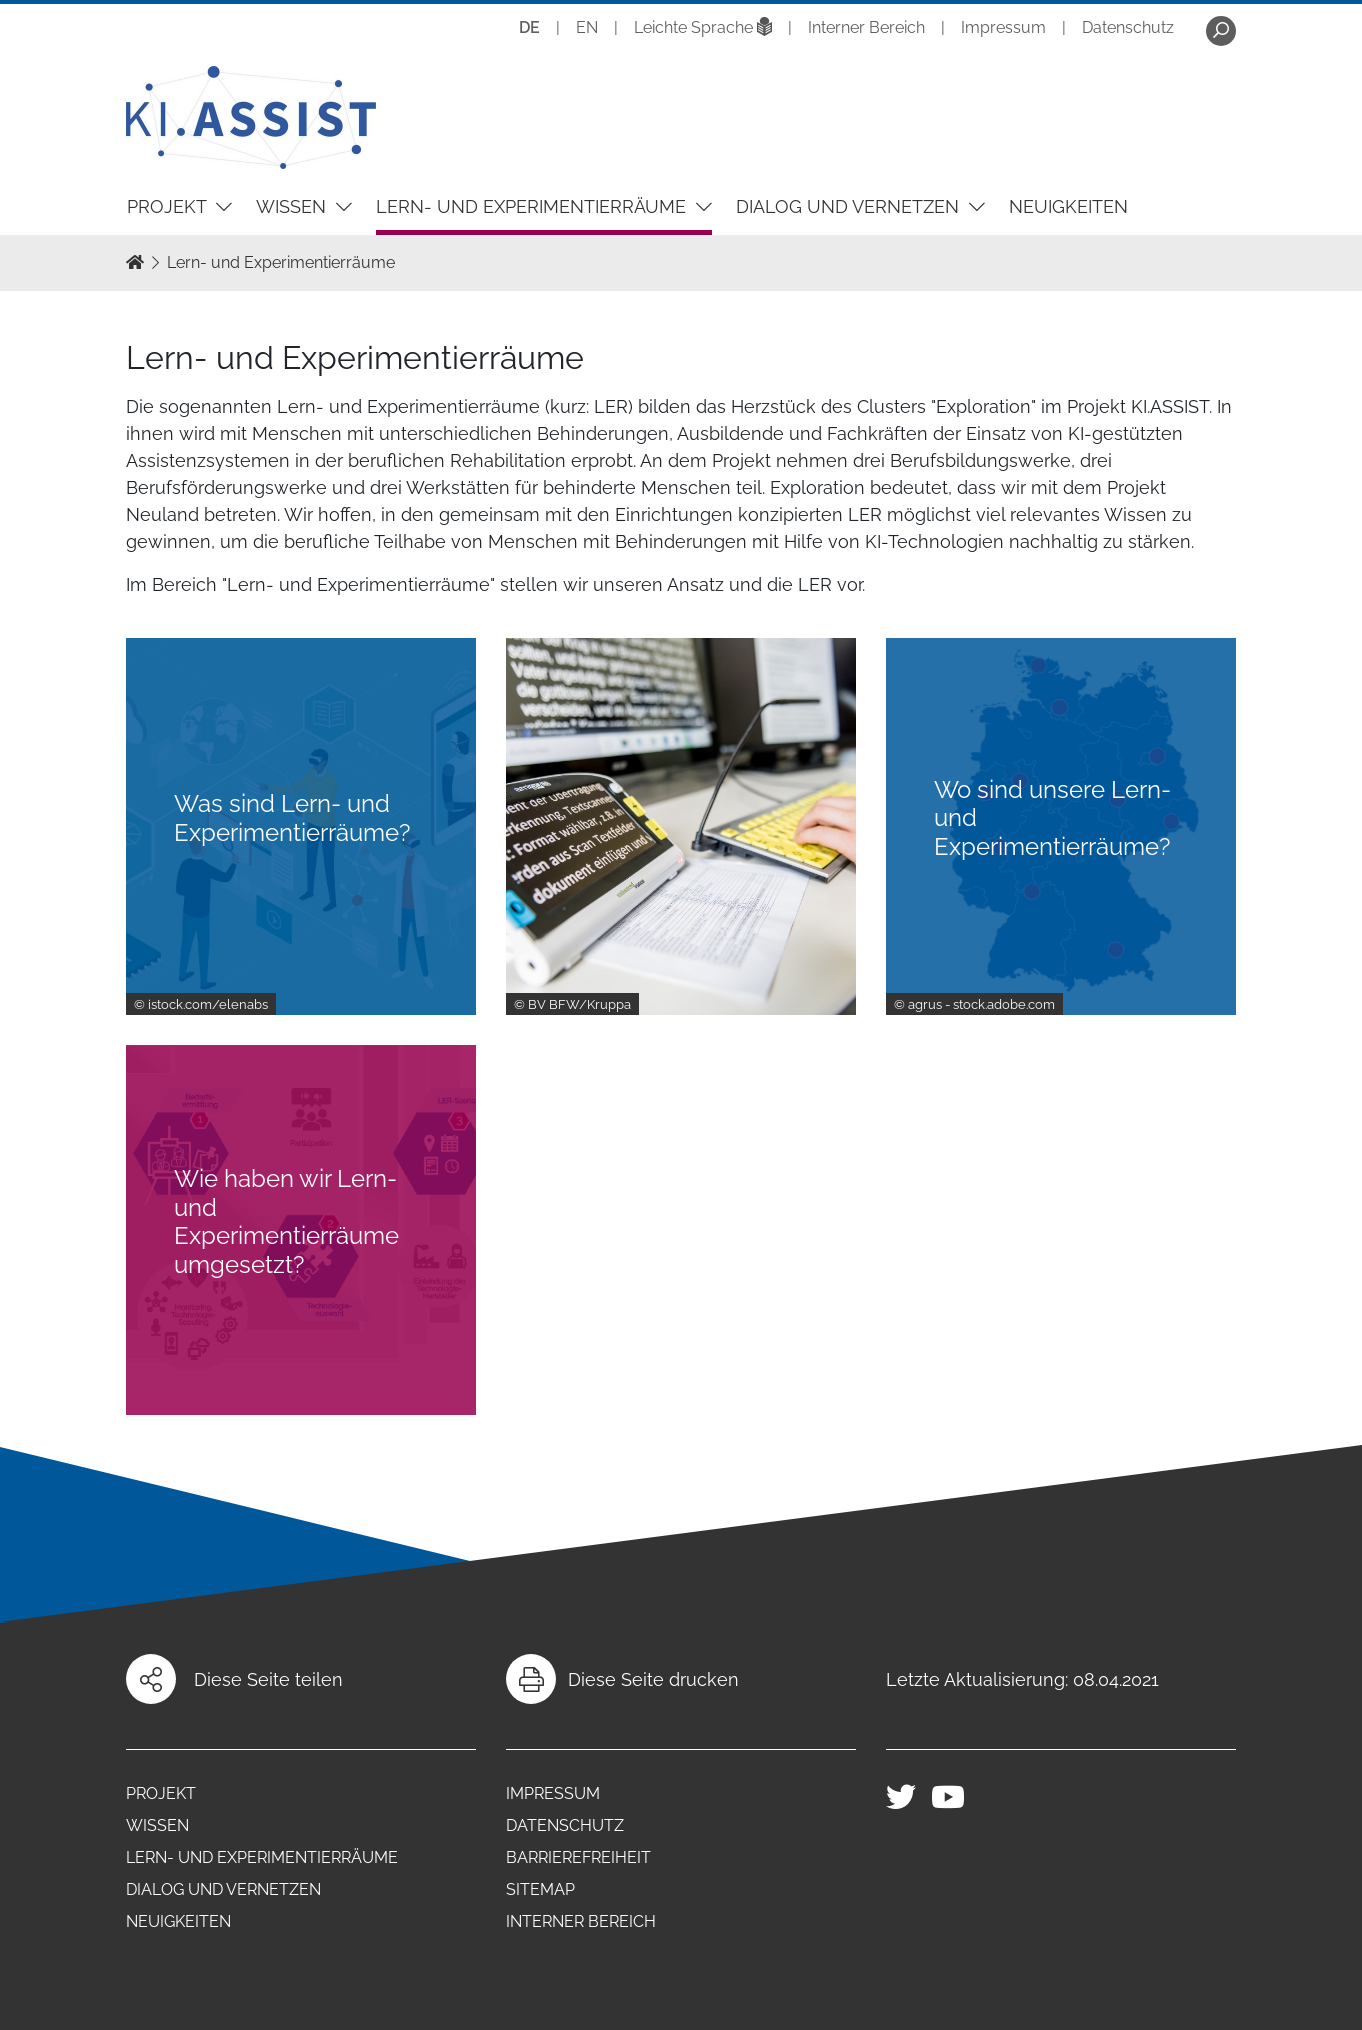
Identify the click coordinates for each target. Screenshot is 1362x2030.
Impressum (1003, 27)
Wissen (293, 206)
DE (529, 27)
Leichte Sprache (703, 27)
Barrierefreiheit (578, 1857)
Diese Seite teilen (268, 1679)
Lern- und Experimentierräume (533, 206)
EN (587, 27)
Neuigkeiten (1068, 206)
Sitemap (540, 1889)
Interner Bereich (866, 27)
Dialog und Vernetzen (850, 206)
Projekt (169, 206)
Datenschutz (1128, 27)
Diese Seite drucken (653, 1679)
